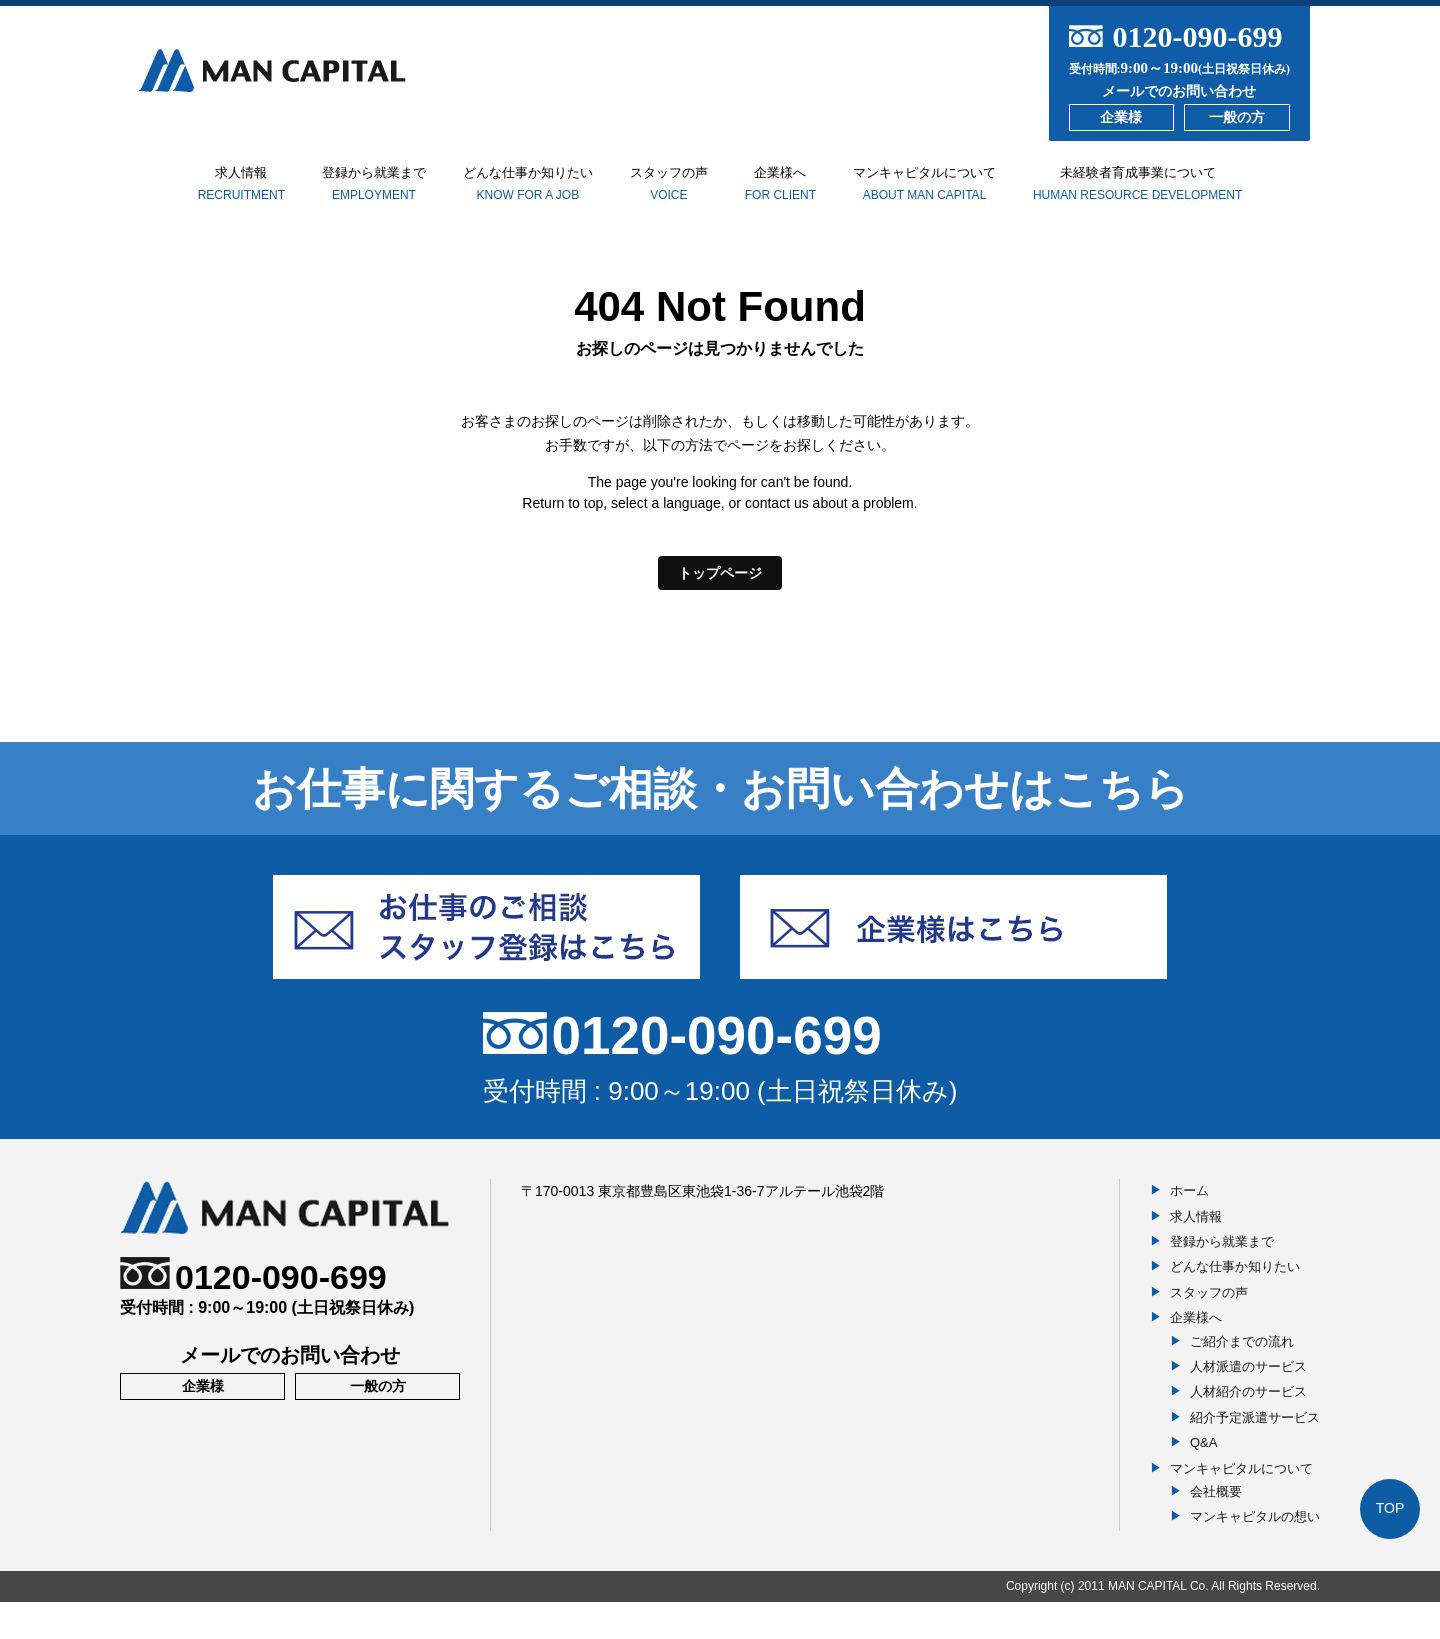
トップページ (720, 609)
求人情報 (193, 185)
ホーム (1189, 1227)
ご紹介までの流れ (1242, 1377)
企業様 (1121, 117)
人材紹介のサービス (1248, 1428)
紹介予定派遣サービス (1255, 1454)
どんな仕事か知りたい (525, 194)
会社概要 (1216, 1528)
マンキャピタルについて (976, 194)
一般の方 (1237, 117)
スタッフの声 (687, 194)
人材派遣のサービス (1248, 1403)
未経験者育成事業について (1199, 193)
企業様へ (815, 202)
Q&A (1203, 1479)
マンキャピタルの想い (1255, 1553)
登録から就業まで (349, 194)
